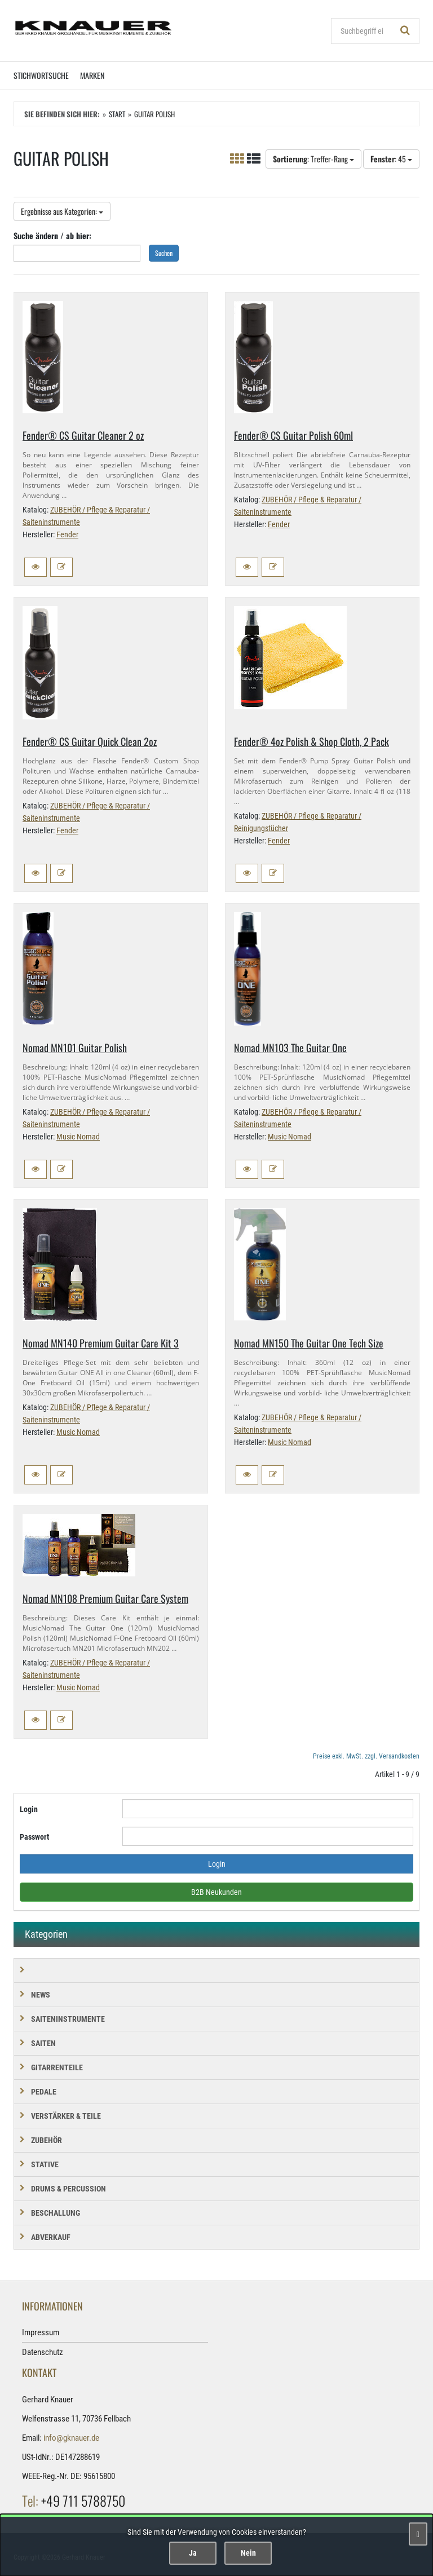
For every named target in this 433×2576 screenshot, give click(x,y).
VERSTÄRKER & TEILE (66, 2115)
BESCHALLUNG (55, 2212)
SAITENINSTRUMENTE (68, 2018)
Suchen (164, 253)
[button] (35, 567)
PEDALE (43, 2091)
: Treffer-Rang (313, 159)
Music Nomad (78, 1136)
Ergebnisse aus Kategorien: (62, 211)
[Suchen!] (405, 31)
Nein (248, 2552)
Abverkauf (50, 2237)
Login (29, 1809)
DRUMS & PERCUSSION (68, 2188)
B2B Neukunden (216, 1892)
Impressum (40, 2332)
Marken (92, 75)
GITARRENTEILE (57, 2067)
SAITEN (43, 2043)
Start (117, 114)
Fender (67, 534)
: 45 (391, 159)
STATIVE (45, 2164)
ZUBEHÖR (46, 2140)
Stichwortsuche (41, 75)
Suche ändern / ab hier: (52, 235)
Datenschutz (42, 2352)
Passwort (34, 1836)
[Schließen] (418, 2534)
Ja (193, 2552)
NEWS (40, 1994)
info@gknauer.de (71, 2438)
